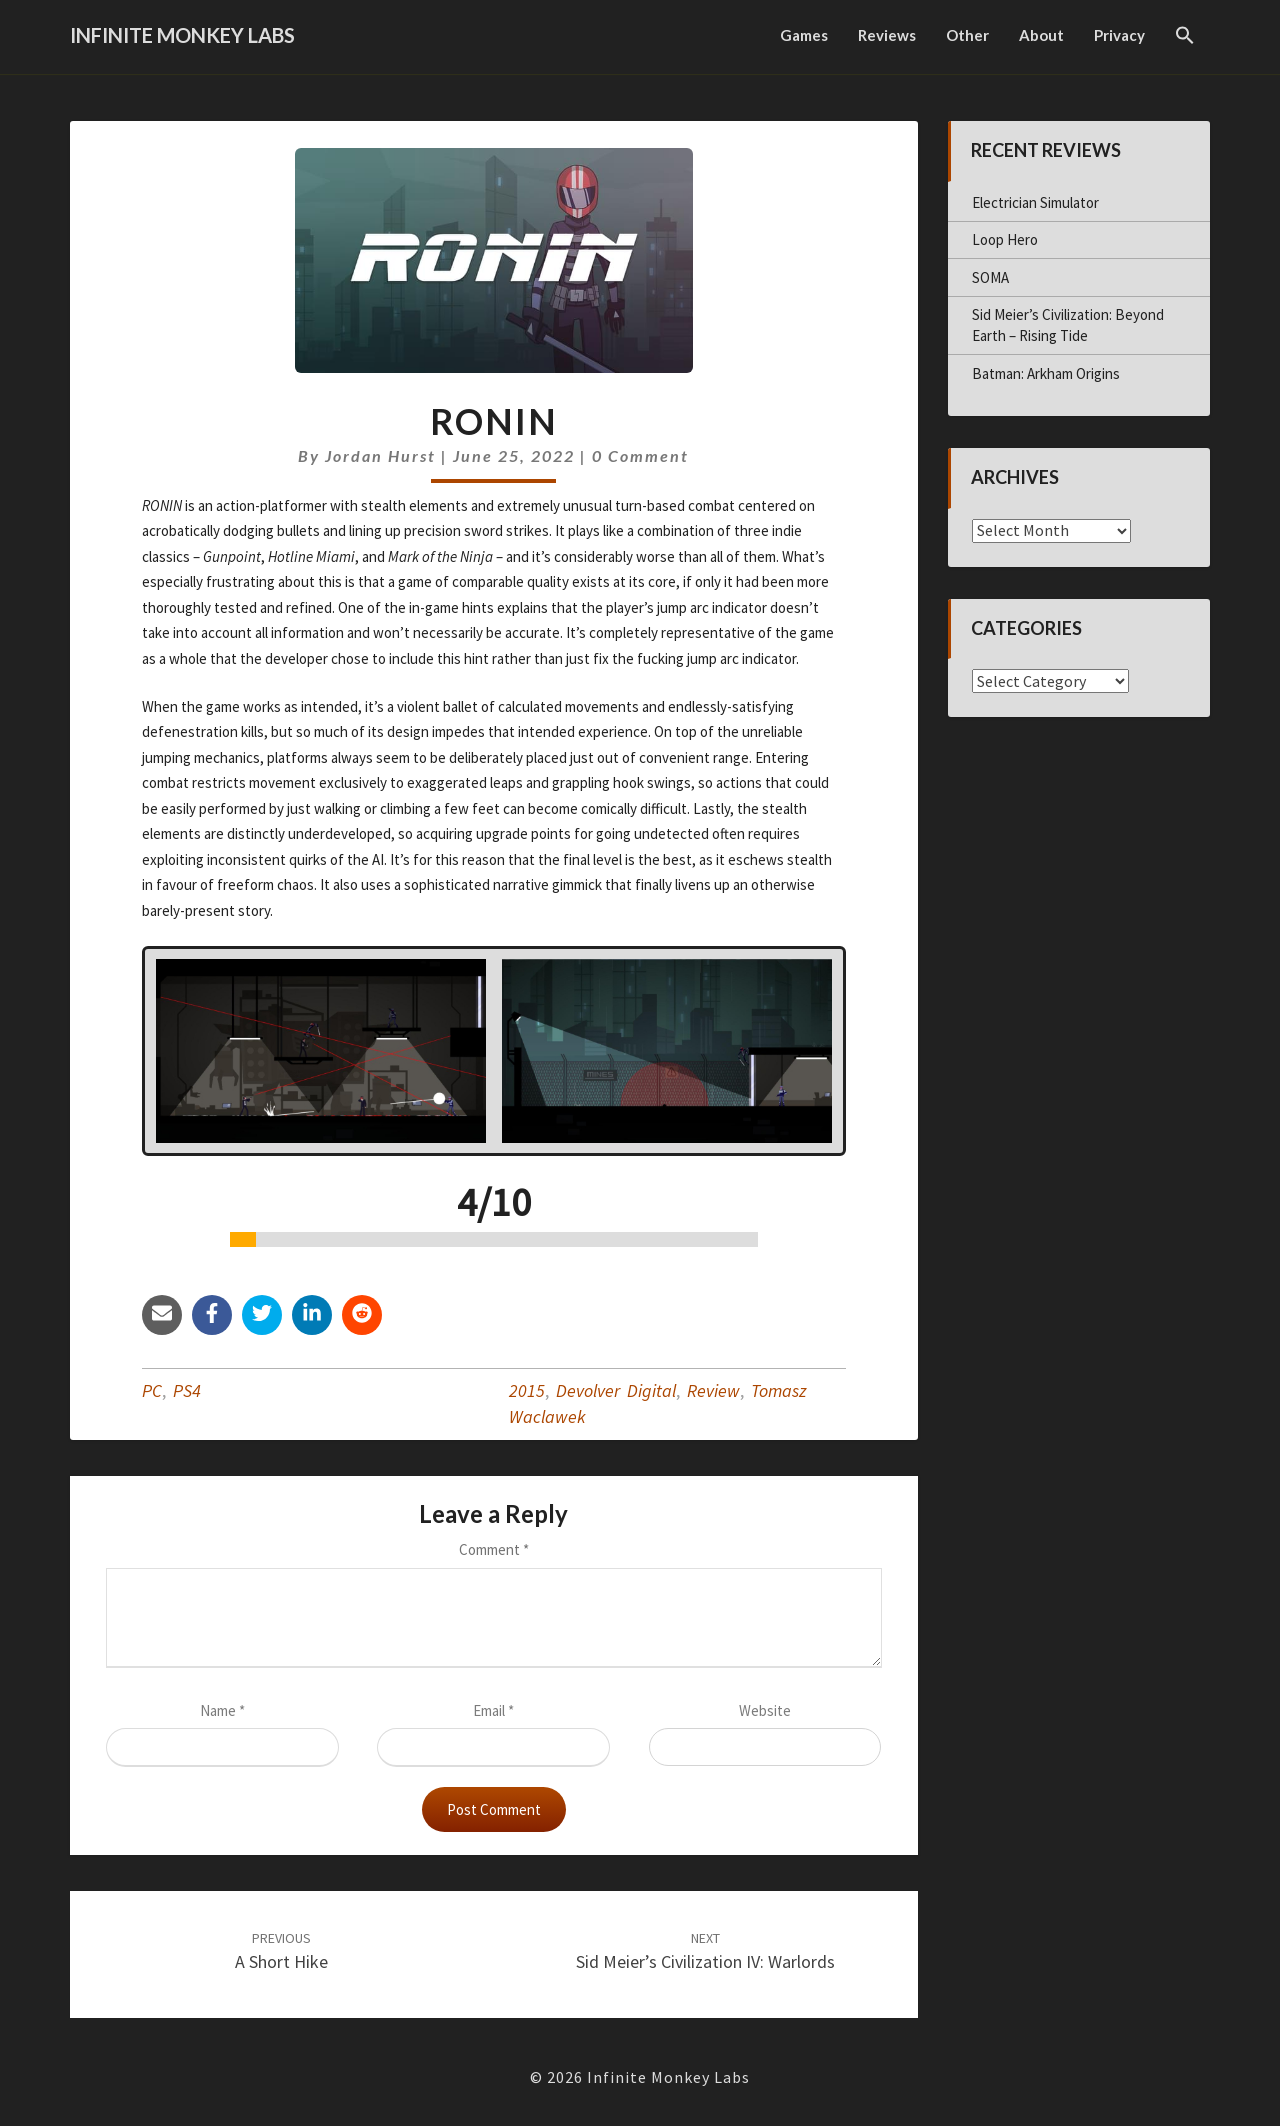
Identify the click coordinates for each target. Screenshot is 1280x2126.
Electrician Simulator (1035, 202)
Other (967, 35)
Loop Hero (1005, 239)
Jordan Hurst (380, 455)
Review (713, 1390)
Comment (494, 1549)
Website (765, 1710)
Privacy (1119, 35)
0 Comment (640, 455)
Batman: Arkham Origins (1046, 373)
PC (152, 1390)
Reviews (887, 35)
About (1041, 35)
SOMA (990, 277)
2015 (527, 1390)
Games (804, 35)
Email (493, 1710)
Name (222, 1710)
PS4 (187, 1390)
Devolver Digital (616, 1390)
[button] (1185, 37)
